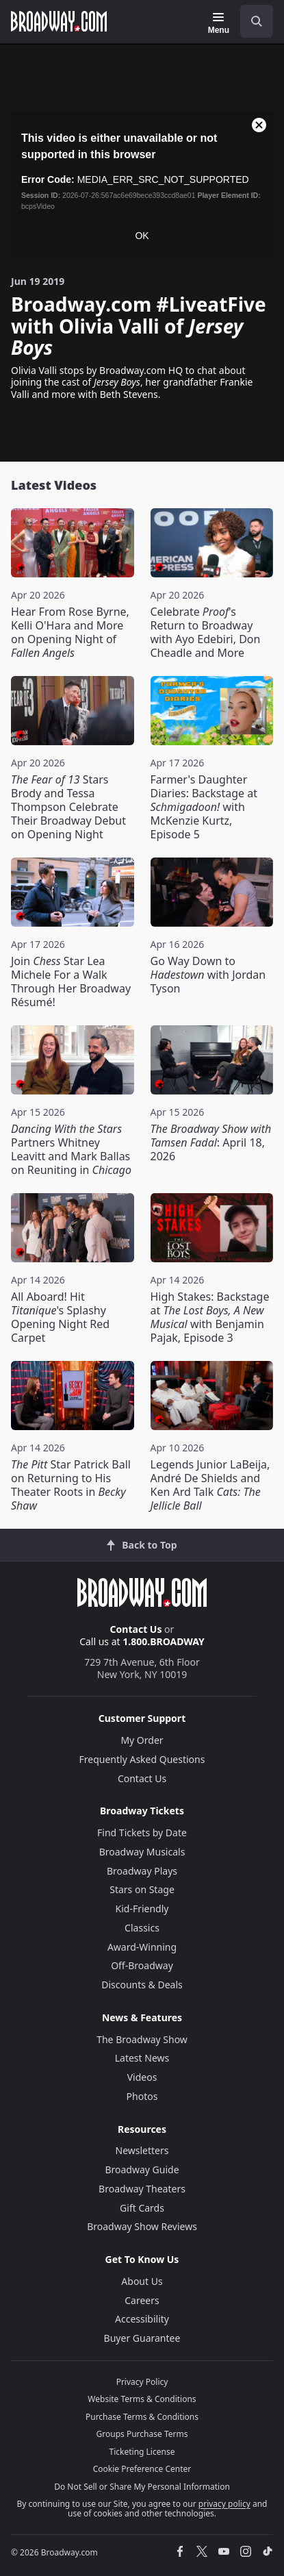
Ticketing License (142, 2452)
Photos (142, 2096)
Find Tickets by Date (142, 1832)
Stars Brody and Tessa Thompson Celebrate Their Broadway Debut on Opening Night (68, 807)
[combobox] (251, 21)
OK (142, 235)
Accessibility (142, 2318)
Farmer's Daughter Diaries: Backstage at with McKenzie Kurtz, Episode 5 (204, 807)
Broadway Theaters (142, 2188)
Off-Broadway (142, 1965)
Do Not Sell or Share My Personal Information (142, 2486)
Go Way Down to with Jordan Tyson (208, 974)
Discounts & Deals (142, 1984)
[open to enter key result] (256, 21)
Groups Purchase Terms (142, 2434)
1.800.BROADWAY (163, 1641)
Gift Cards (142, 2207)
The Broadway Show (142, 2039)
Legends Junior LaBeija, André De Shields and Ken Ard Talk (210, 1485)
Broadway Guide (142, 2169)
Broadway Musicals (142, 1851)
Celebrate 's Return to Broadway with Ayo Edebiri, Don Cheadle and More (206, 632)
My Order (141, 1740)
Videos (142, 2077)
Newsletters (142, 2150)
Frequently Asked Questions (142, 1759)
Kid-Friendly (142, 1908)
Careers (142, 2300)
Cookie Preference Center (142, 2469)
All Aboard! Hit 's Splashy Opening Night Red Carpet (60, 1317)
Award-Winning (142, 1946)
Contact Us (136, 1629)
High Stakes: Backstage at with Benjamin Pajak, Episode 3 (210, 1317)
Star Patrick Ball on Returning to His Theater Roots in (71, 1485)
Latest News (142, 2057)
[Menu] (218, 23)
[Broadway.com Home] (59, 21)
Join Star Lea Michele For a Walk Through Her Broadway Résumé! (71, 981)
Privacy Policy (142, 2382)
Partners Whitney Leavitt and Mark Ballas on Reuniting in (71, 1149)
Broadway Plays (142, 1870)
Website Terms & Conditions (142, 2399)
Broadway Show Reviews (142, 2226)
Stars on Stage (142, 1889)
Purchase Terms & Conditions (142, 2417)
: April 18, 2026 (211, 1142)
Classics (142, 1927)
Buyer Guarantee (142, 2337)
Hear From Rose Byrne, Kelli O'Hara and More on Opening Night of (70, 632)
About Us (141, 2281)
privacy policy (224, 2504)
